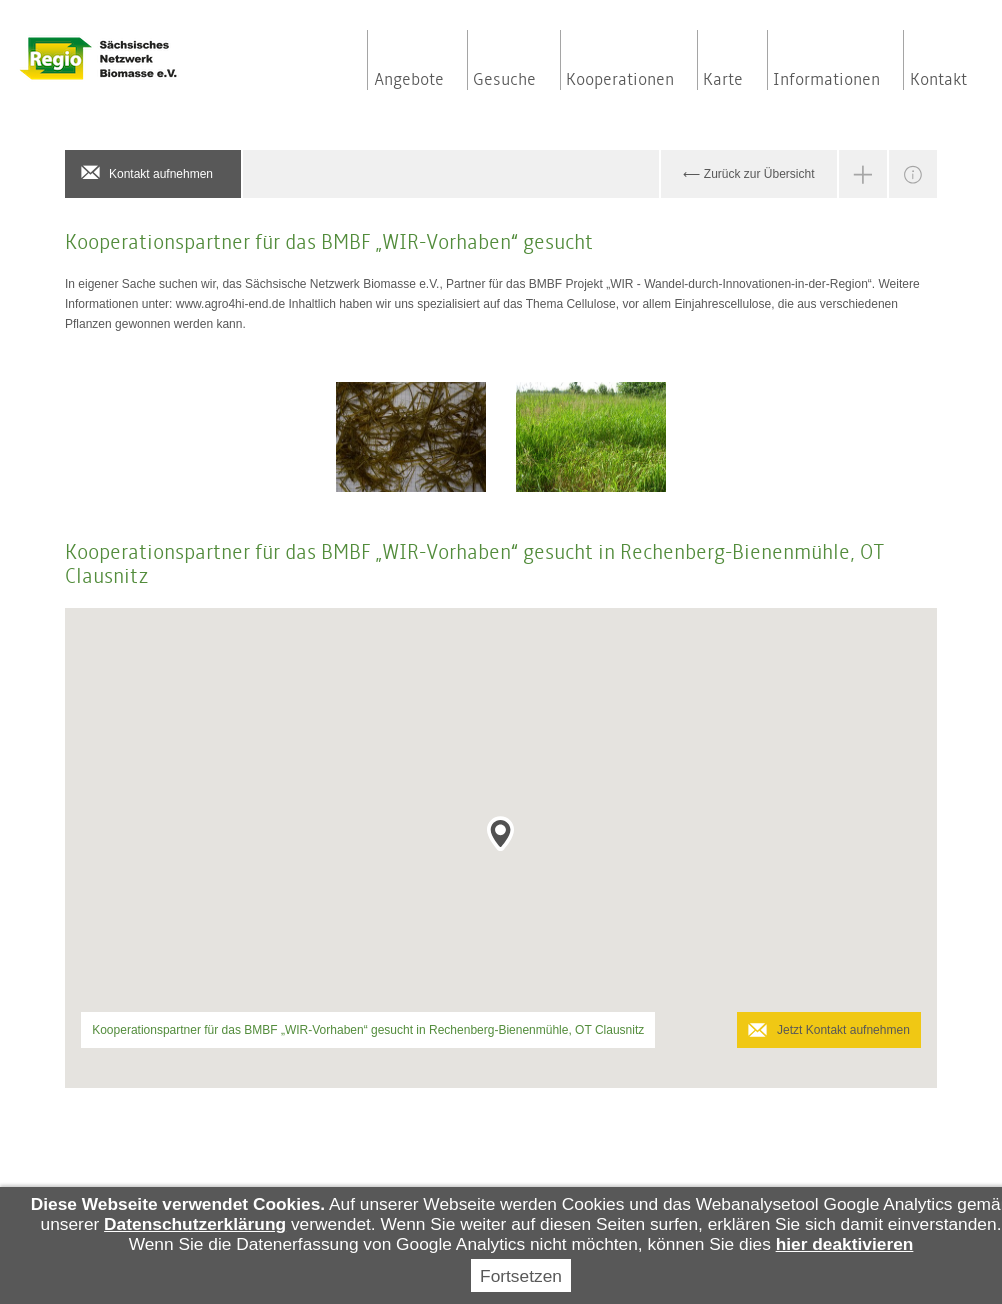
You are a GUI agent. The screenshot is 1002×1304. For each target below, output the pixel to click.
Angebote (409, 80)
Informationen (826, 80)
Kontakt (938, 80)
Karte (723, 80)
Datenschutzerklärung (195, 1224)
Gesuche (504, 80)
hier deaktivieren (845, 1244)
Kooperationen (620, 80)
